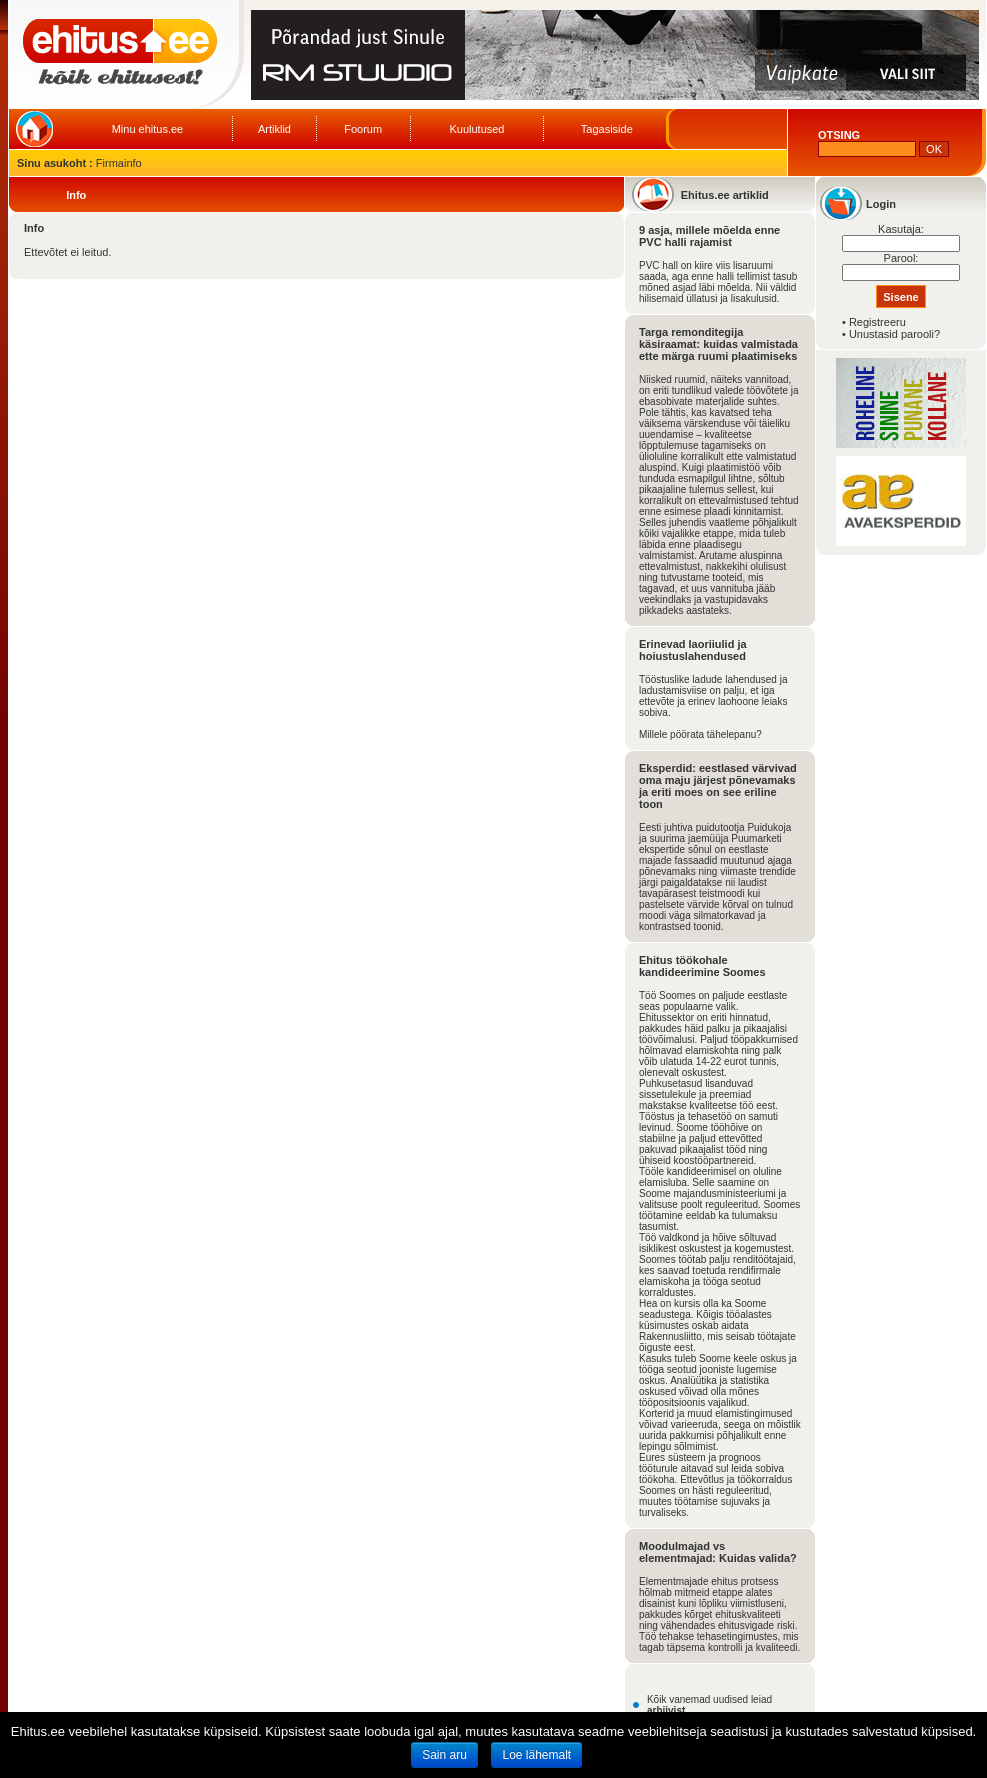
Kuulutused (476, 129)
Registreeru (877, 322)
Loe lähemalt (536, 1755)
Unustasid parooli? (894, 334)
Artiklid (274, 129)
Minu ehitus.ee (148, 129)
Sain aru (444, 1755)
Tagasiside (607, 129)
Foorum (363, 129)
